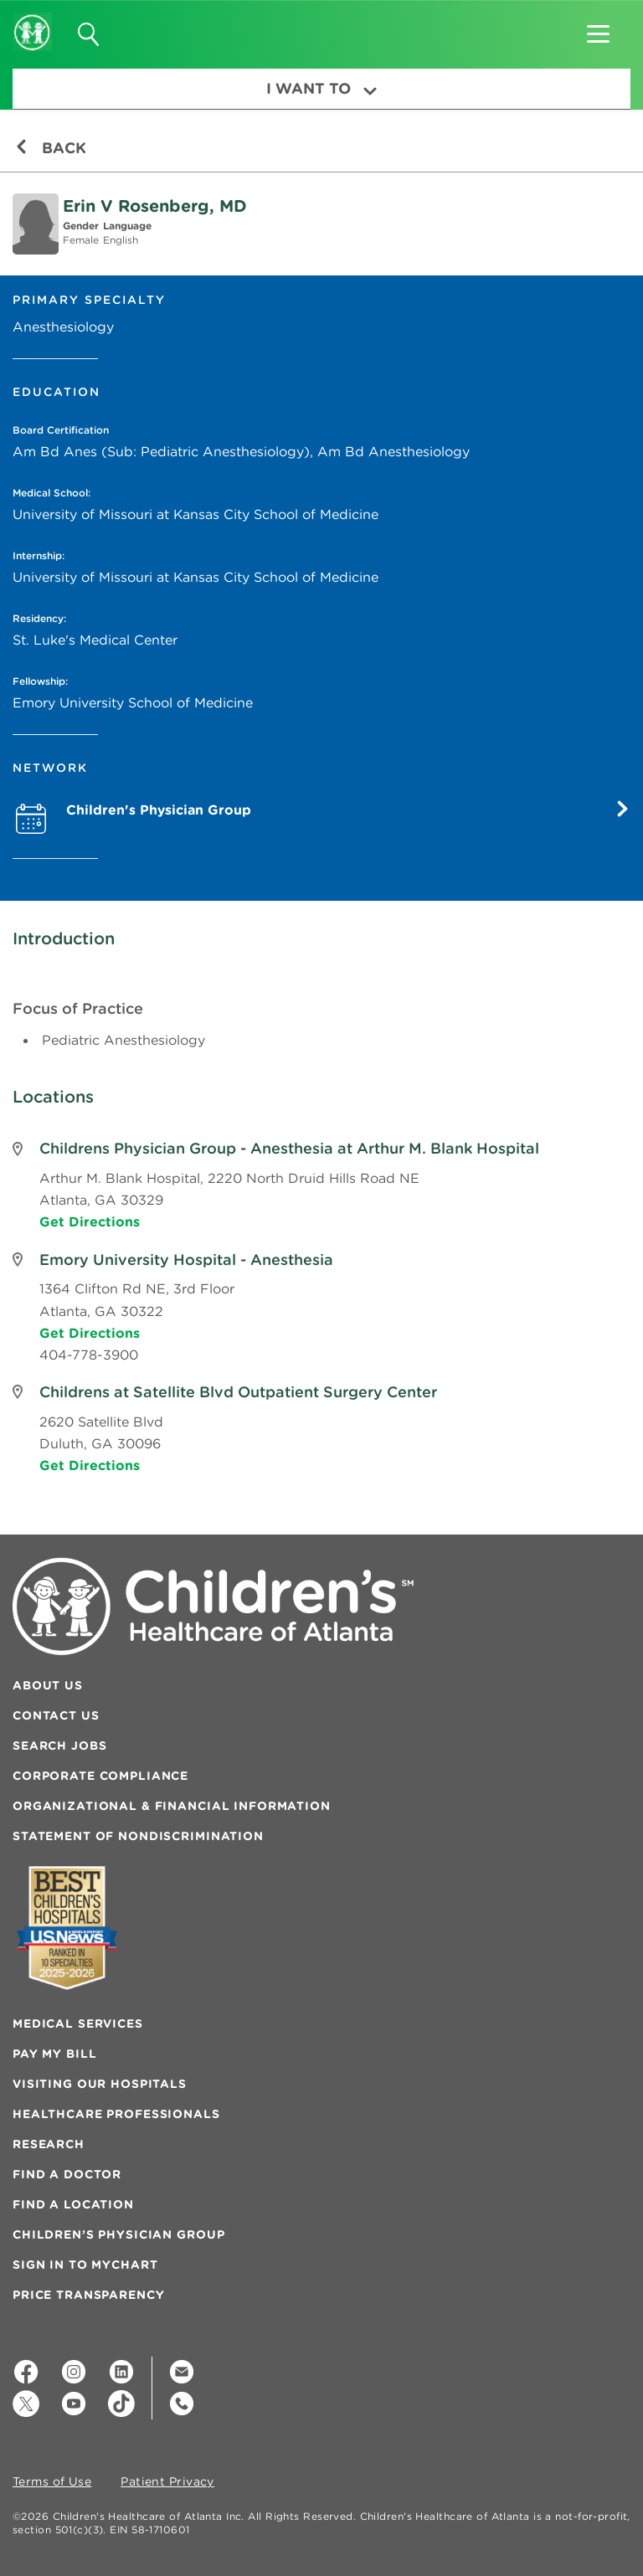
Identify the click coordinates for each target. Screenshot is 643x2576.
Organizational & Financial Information (172, 1805)
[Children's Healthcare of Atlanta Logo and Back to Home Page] (32, 21)
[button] (598, 28)
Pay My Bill (54, 2053)
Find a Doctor (67, 2174)
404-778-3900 (88, 1354)
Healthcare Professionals (116, 2113)
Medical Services (78, 2023)
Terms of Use (52, 2482)
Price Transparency (88, 2294)
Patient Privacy (167, 2482)
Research (49, 2144)
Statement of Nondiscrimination (138, 1835)
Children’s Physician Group (118, 2234)
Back (50, 147)
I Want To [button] (321, 88)
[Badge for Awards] (67, 1927)
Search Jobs (59, 1745)
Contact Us (56, 1715)
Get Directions (89, 1221)
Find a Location (73, 2204)
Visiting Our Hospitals (100, 2083)
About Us (48, 1685)
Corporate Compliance (100, 1775)
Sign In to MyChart (85, 2264)
